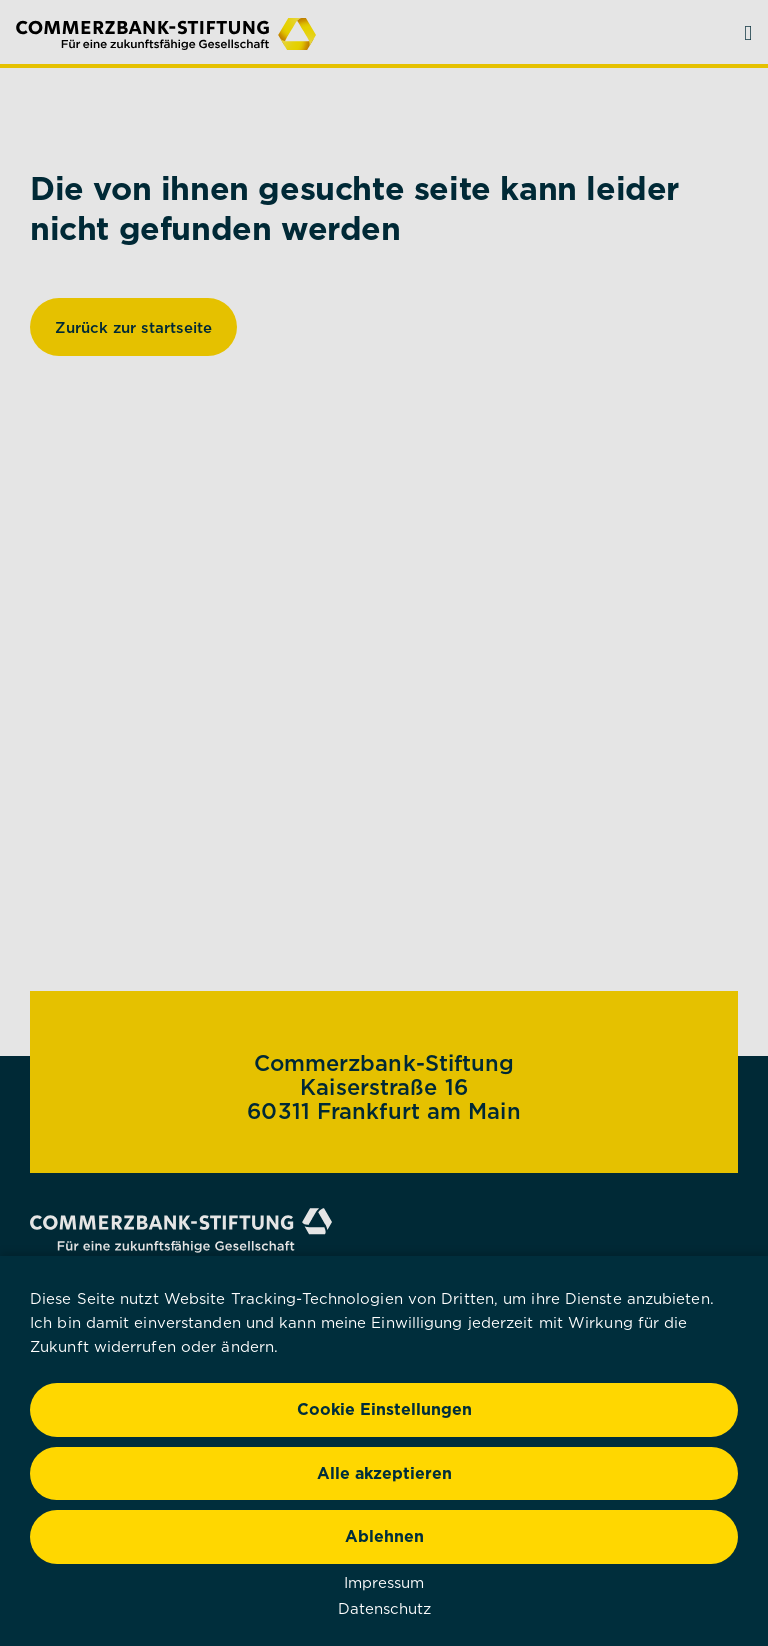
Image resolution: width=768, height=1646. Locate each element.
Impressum (384, 1582)
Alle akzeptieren (384, 1473)
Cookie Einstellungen (384, 1409)
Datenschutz (384, 1608)
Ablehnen (384, 1536)
